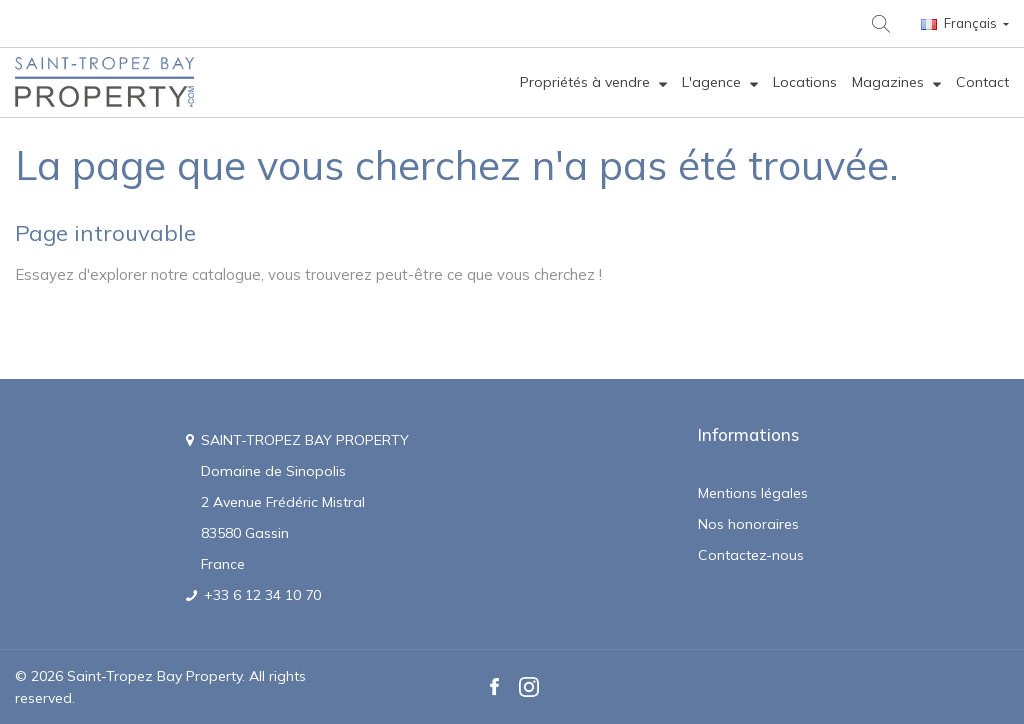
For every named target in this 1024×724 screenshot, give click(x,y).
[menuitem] (593, 82)
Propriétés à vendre (587, 82)
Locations (805, 82)
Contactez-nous (751, 555)
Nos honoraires (748, 524)
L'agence (713, 82)
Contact (982, 82)
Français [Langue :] (960, 23)
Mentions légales (753, 493)
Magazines (890, 82)
